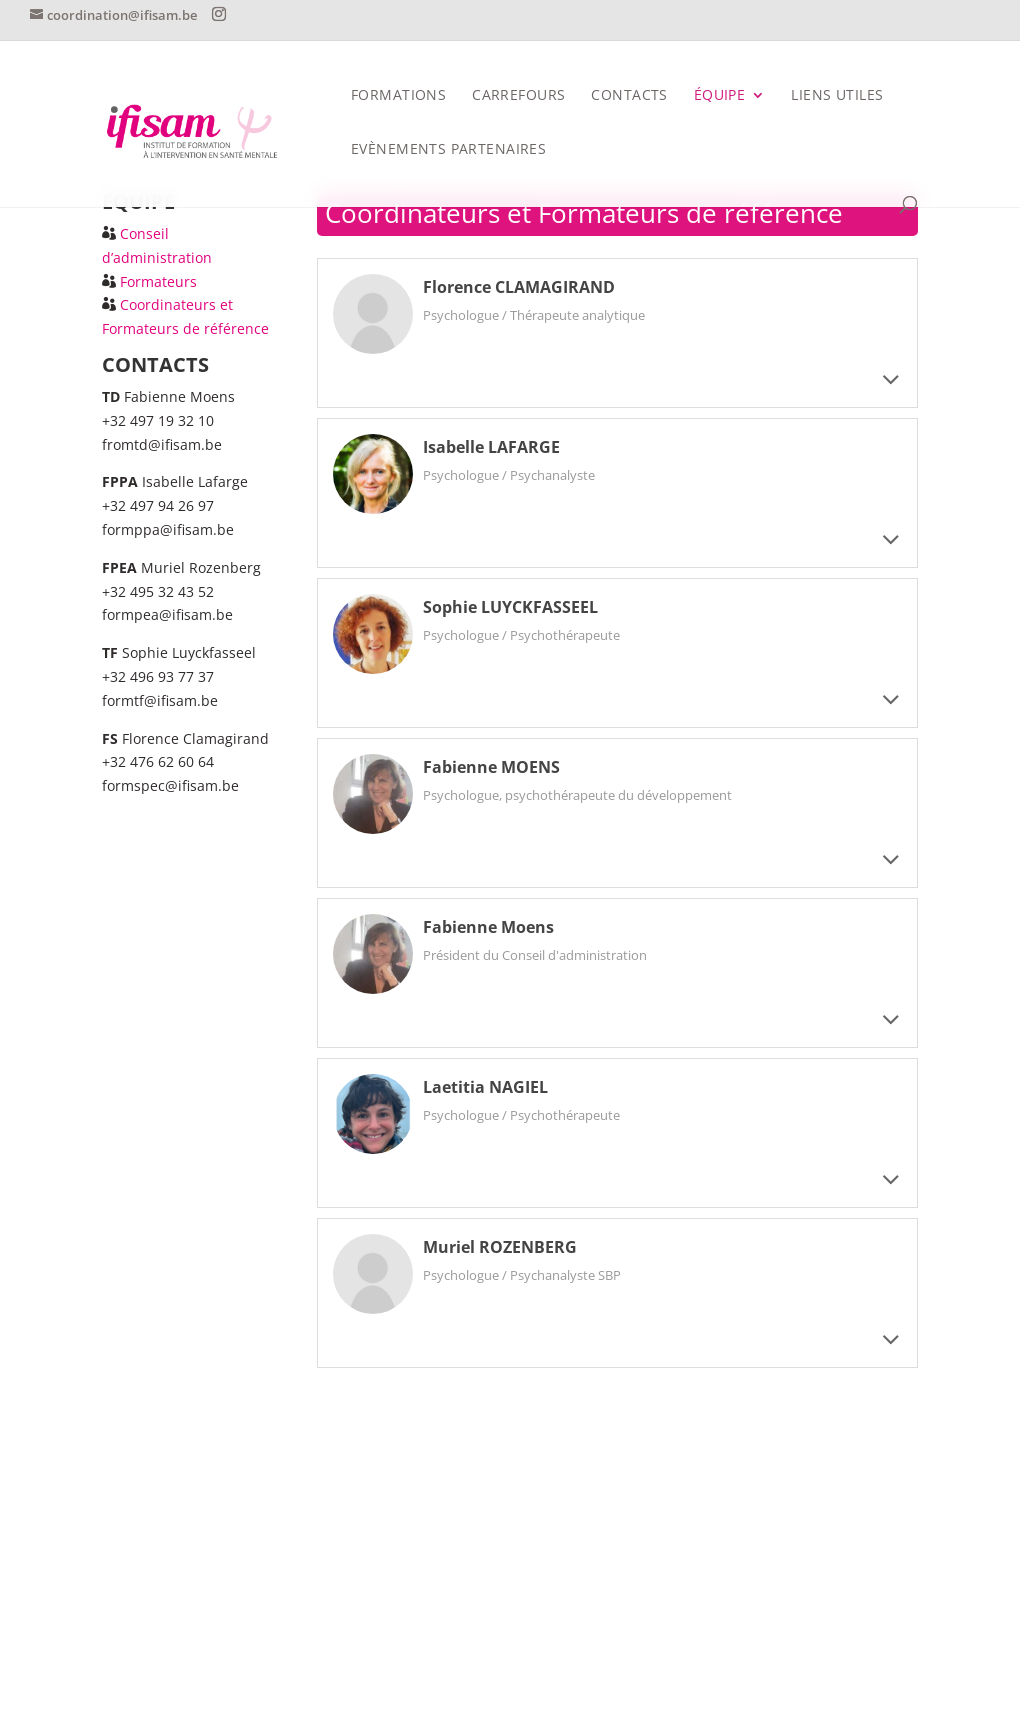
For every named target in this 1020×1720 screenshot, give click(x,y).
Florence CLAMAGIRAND (519, 287)
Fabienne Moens (488, 927)
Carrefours (518, 96)
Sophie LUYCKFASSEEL (510, 607)
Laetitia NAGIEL (485, 1087)
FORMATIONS (398, 96)
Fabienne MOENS (491, 767)
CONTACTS (629, 96)
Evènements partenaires (448, 150)
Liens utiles (837, 96)
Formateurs (158, 281)
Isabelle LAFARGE (491, 447)
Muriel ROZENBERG (500, 1247)
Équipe (720, 96)
